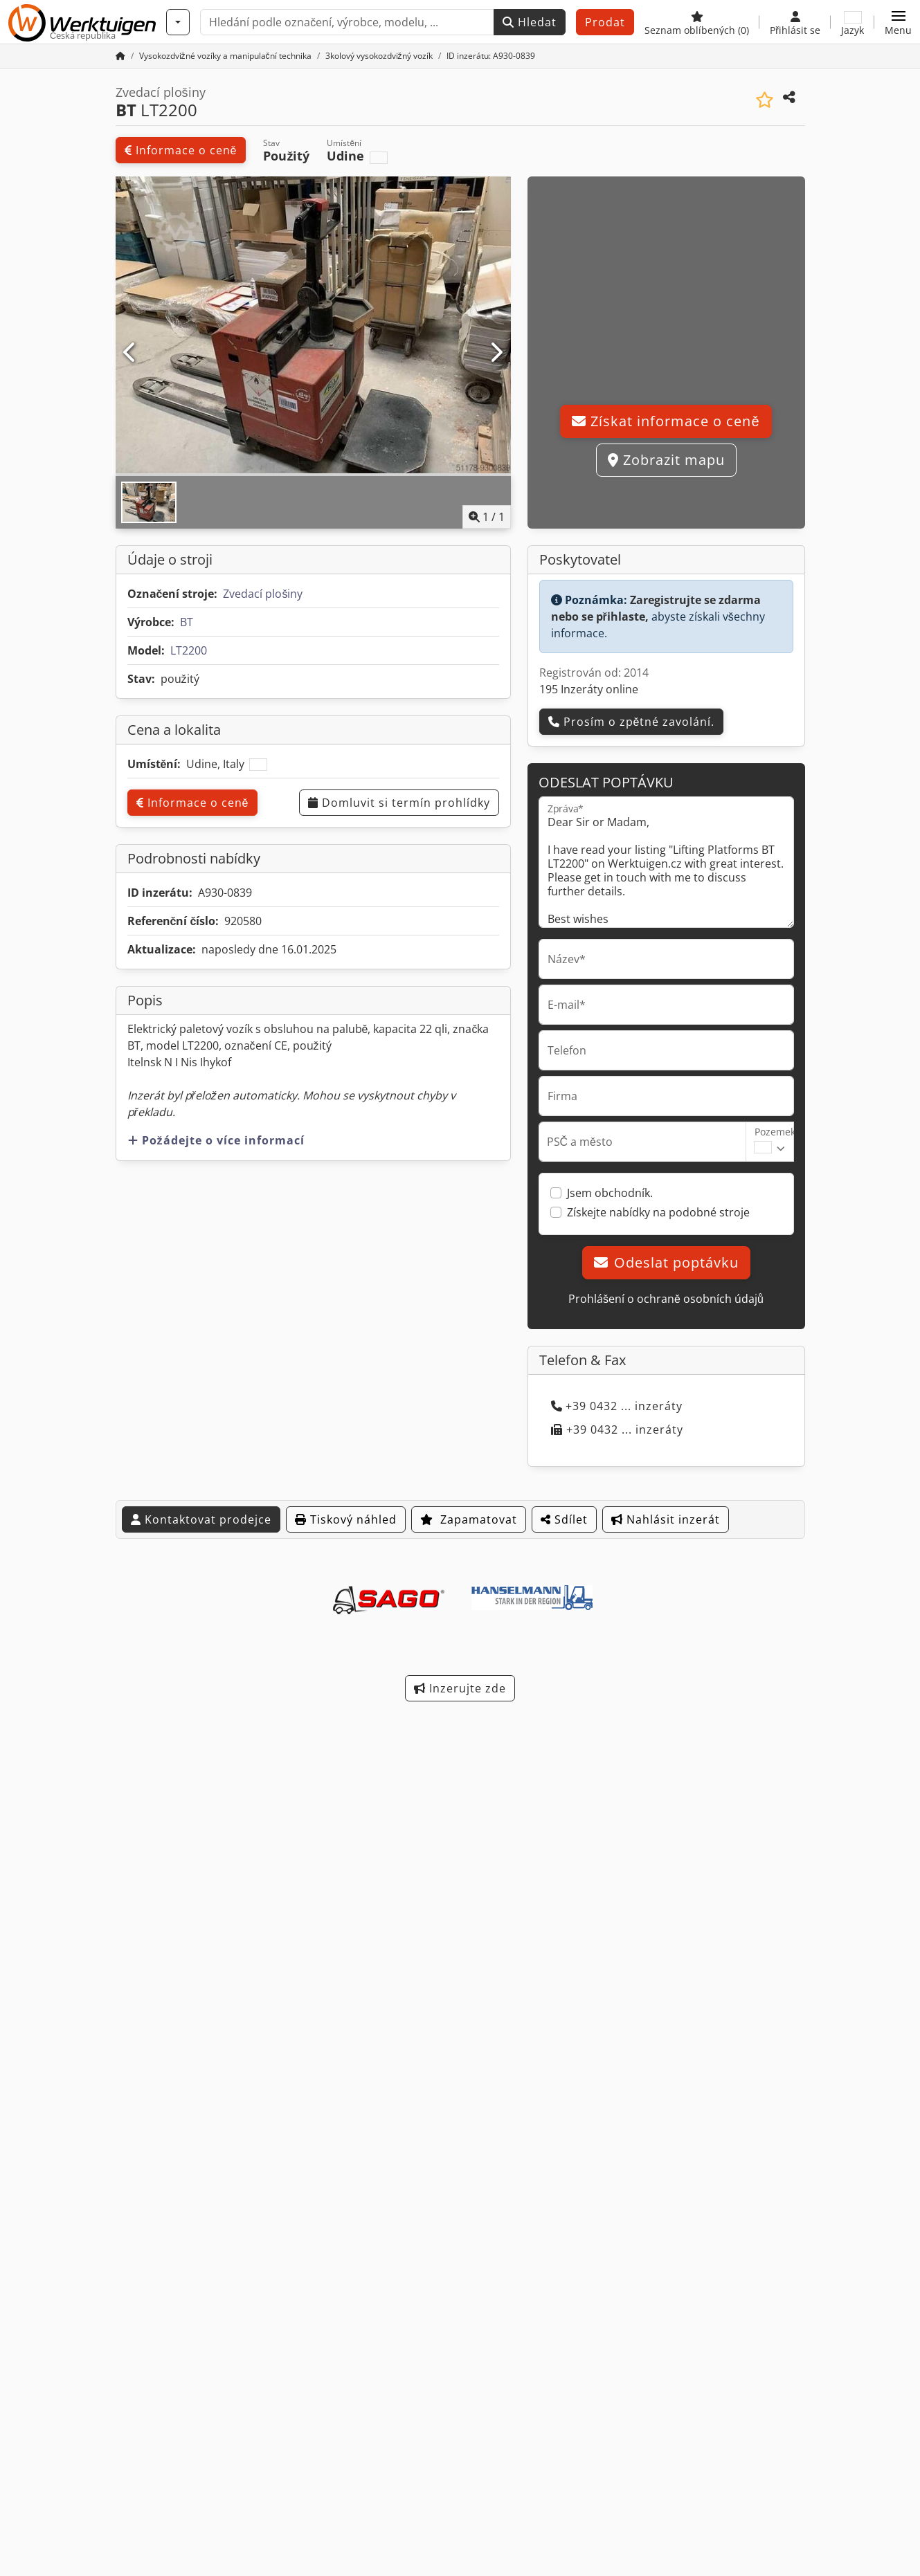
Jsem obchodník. (610, 1192)
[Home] (225, 56)
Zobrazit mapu (666, 459)
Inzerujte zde (460, 1688)
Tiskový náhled (346, 1519)
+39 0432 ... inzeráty (617, 1406)
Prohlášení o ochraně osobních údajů (666, 1298)
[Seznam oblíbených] (696, 22)
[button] (898, 22)
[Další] (496, 352)
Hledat (530, 22)
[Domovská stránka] (120, 56)
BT (186, 622)
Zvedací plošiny (263, 593)
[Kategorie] (178, 22)
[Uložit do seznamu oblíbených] (764, 100)
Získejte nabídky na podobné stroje (658, 1212)
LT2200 (188, 650)
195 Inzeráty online (588, 689)
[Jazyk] (852, 22)
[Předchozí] (130, 352)
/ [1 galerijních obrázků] (487, 516)
